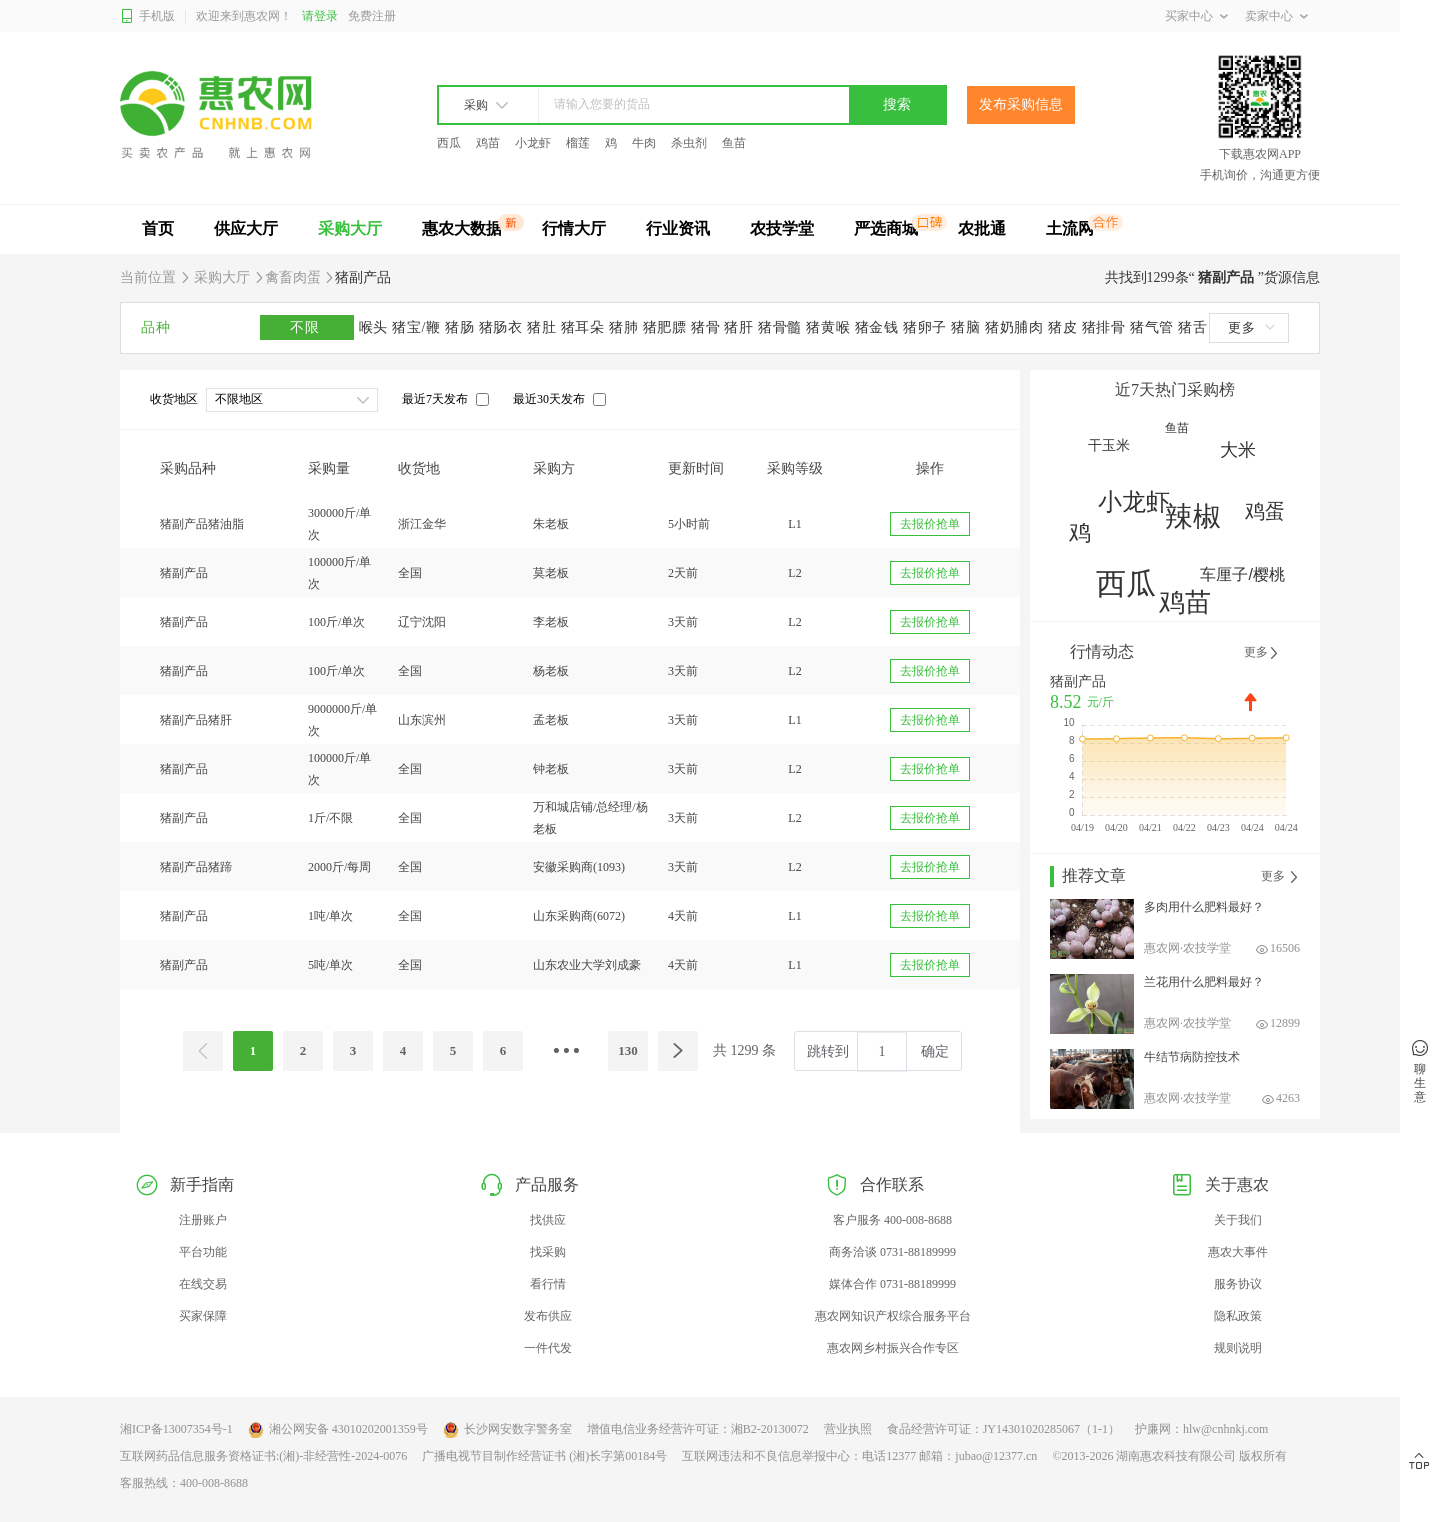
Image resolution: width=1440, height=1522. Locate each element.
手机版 (147, 16)
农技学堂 (782, 228)
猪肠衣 (503, 327)
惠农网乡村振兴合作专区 (893, 1348)
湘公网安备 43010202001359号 (338, 1430)
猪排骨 (1106, 327)
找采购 (548, 1252)
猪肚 (544, 327)
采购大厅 (350, 228)
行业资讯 (678, 228)
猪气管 (1154, 327)
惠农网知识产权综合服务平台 (893, 1316)
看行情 (548, 1284)
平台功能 (203, 1252)
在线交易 (203, 1284)
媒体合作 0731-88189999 (892, 1284)
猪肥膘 (667, 327)
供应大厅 (246, 228)
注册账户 (203, 1220)
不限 (307, 327)
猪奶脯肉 (1016, 327)
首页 (158, 228)
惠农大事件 (1238, 1252)
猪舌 (1192, 327)
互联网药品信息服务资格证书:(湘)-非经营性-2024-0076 (263, 1456)
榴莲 (578, 143)
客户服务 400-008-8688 (892, 1220)
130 (628, 1050)
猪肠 (462, 327)
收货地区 (174, 399)
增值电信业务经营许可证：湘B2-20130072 (698, 1429)
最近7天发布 (435, 399)
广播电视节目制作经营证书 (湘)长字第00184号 (544, 1456)
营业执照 (848, 1429)
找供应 (548, 1220)
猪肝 (741, 327)
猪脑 (968, 327)
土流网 (1070, 228)
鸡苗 (488, 143)
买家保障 (203, 1316)
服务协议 (1238, 1284)
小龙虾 (533, 143)
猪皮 (1065, 327)
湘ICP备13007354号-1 (176, 1429)
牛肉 (644, 143)
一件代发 (548, 1348)
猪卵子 (927, 327)
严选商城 (886, 228)
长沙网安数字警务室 (507, 1430)
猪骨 (708, 327)
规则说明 (1238, 1348)
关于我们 (1238, 1220)
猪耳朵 (585, 327)
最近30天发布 (549, 399)
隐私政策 (1238, 1316)
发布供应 (548, 1316)
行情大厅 (574, 228)
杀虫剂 (689, 143)
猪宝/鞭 (418, 327)
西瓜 (449, 143)
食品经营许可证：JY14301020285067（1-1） (1003, 1429)
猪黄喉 (830, 327)
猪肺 (626, 327)
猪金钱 (879, 327)
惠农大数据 (462, 228)
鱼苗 (734, 143)
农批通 (982, 228)
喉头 (376, 327)
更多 (1251, 327)
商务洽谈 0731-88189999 (892, 1252)
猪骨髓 (782, 327)
